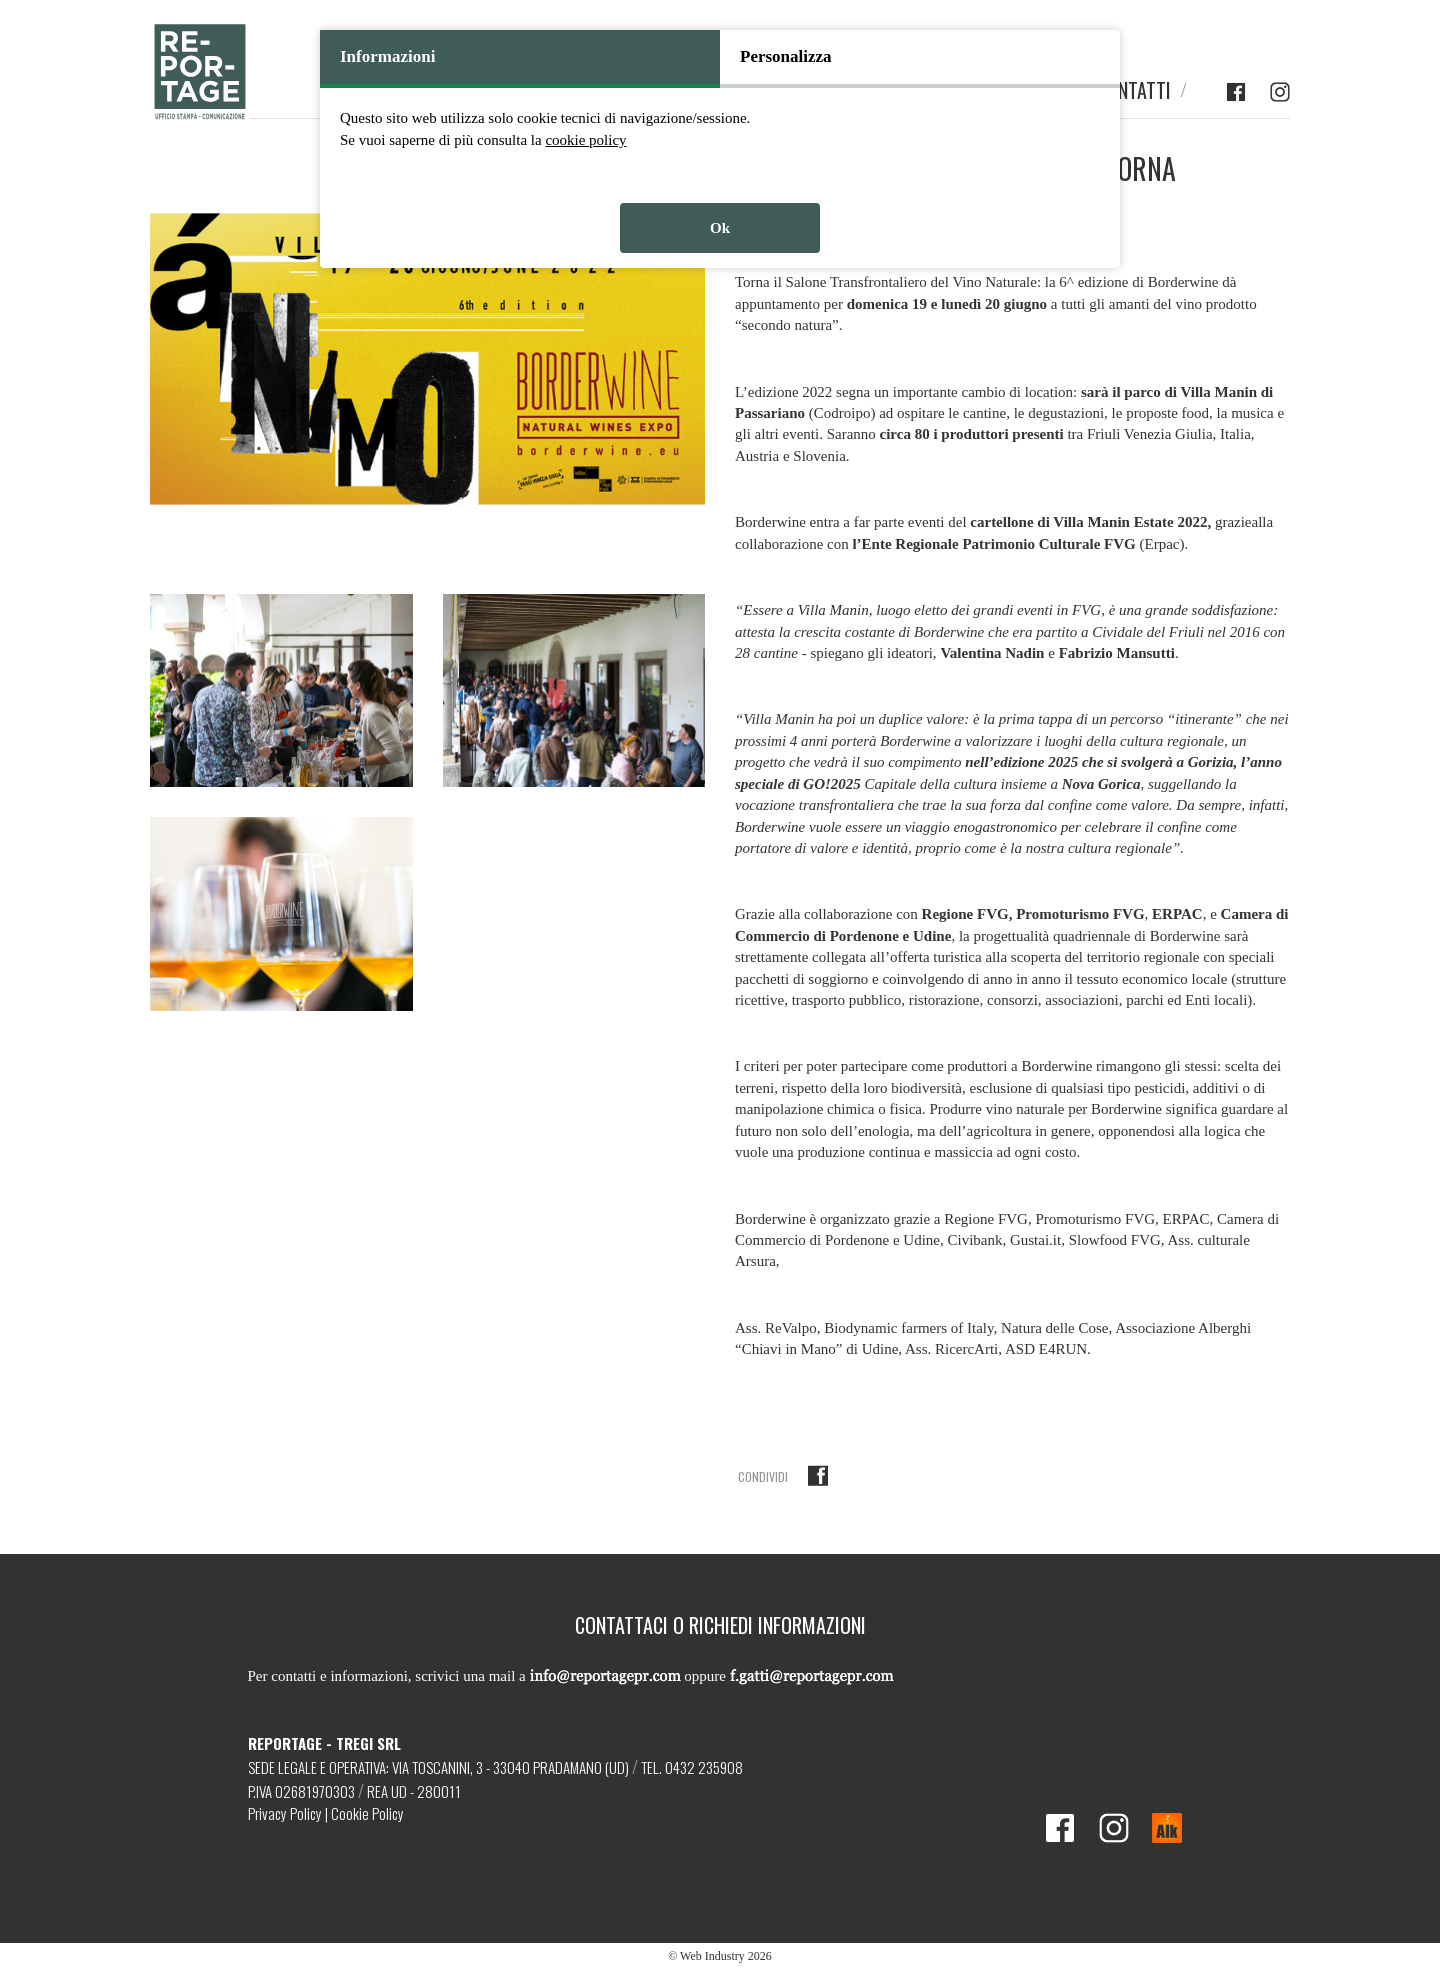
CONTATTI (1134, 90)
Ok (720, 228)
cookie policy (585, 140)
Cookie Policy (367, 1813)
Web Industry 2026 (726, 1956)
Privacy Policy (285, 1813)
